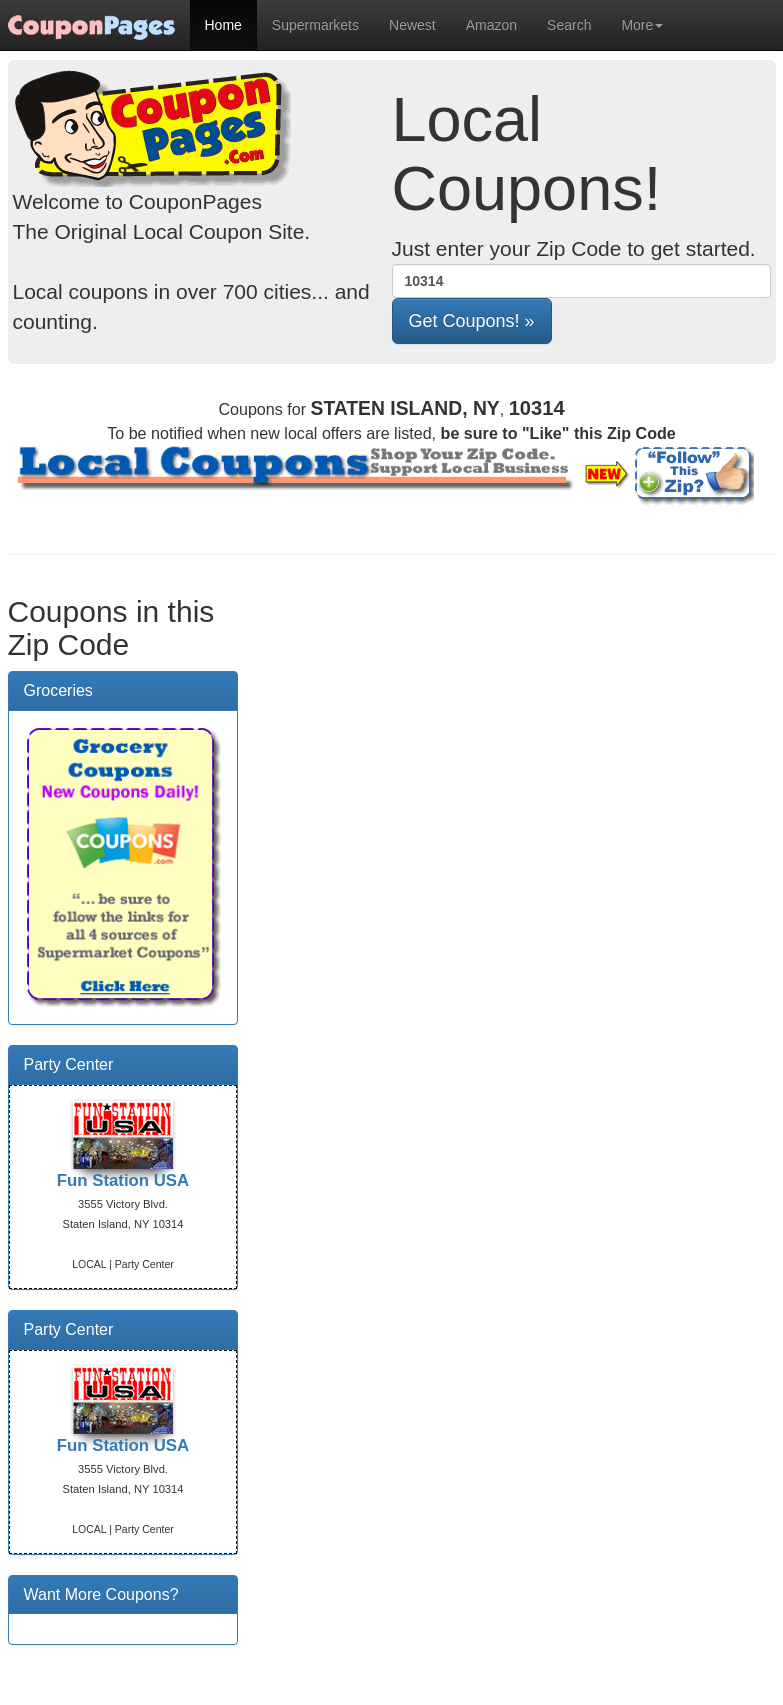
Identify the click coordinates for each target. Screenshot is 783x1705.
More (642, 25)
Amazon (491, 25)
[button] (472, 321)
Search (569, 25)
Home (223, 25)
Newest (412, 25)
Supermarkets (315, 25)
